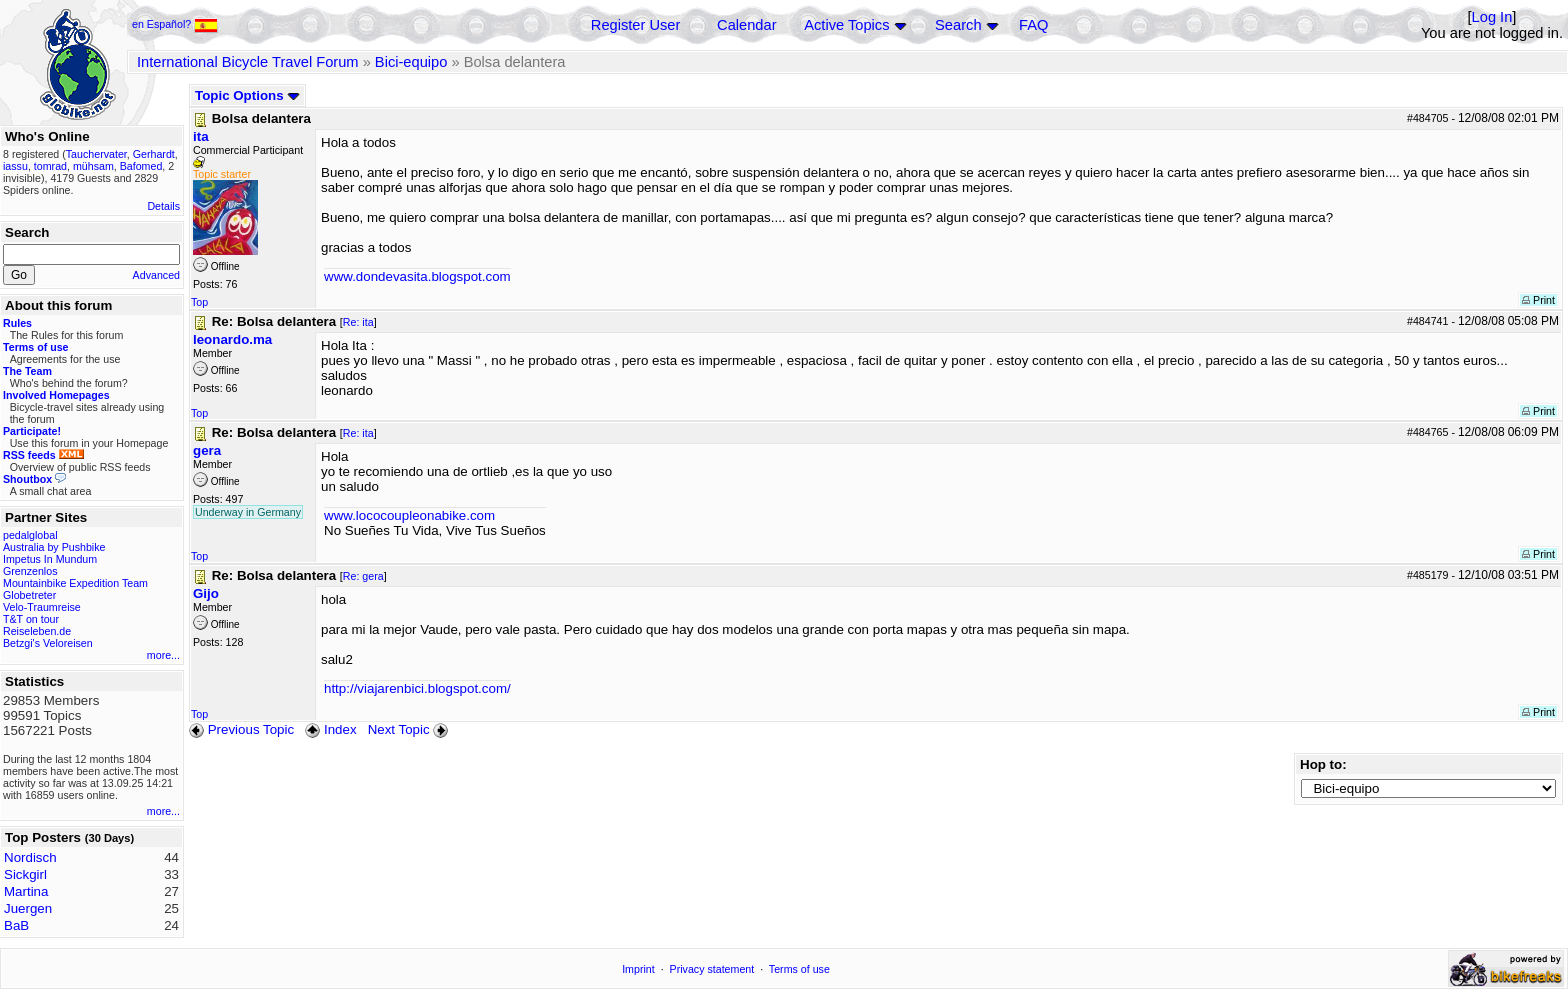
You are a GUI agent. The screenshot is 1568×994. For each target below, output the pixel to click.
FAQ (1033, 25)
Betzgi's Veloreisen (48, 643)
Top (199, 302)
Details (163, 206)
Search (958, 25)
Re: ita (358, 322)
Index (330, 729)
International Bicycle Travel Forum (248, 62)
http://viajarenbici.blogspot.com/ (417, 688)
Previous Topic (241, 729)
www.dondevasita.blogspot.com (417, 276)
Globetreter (29, 595)
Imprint (638, 969)
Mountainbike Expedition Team (75, 583)
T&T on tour (31, 619)
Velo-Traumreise (42, 607)
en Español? (175, 24)
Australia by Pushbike (54, 547)
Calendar (746, 25)
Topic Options (247, 95)
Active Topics (846, 25)
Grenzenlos (30, 571)
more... (163, 655)
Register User (636, 25)
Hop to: (1323, 764)
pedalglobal (30, 535)
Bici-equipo (411, 62)
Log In (1492, 17)
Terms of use (799, 969)
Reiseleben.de (37, 631)
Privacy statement (712, 969)
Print (1538, 300)
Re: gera (363, 576)
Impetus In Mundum (50, 559)
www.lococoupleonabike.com (409, 515)
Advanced (156, 275)
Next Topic (410, 729)
